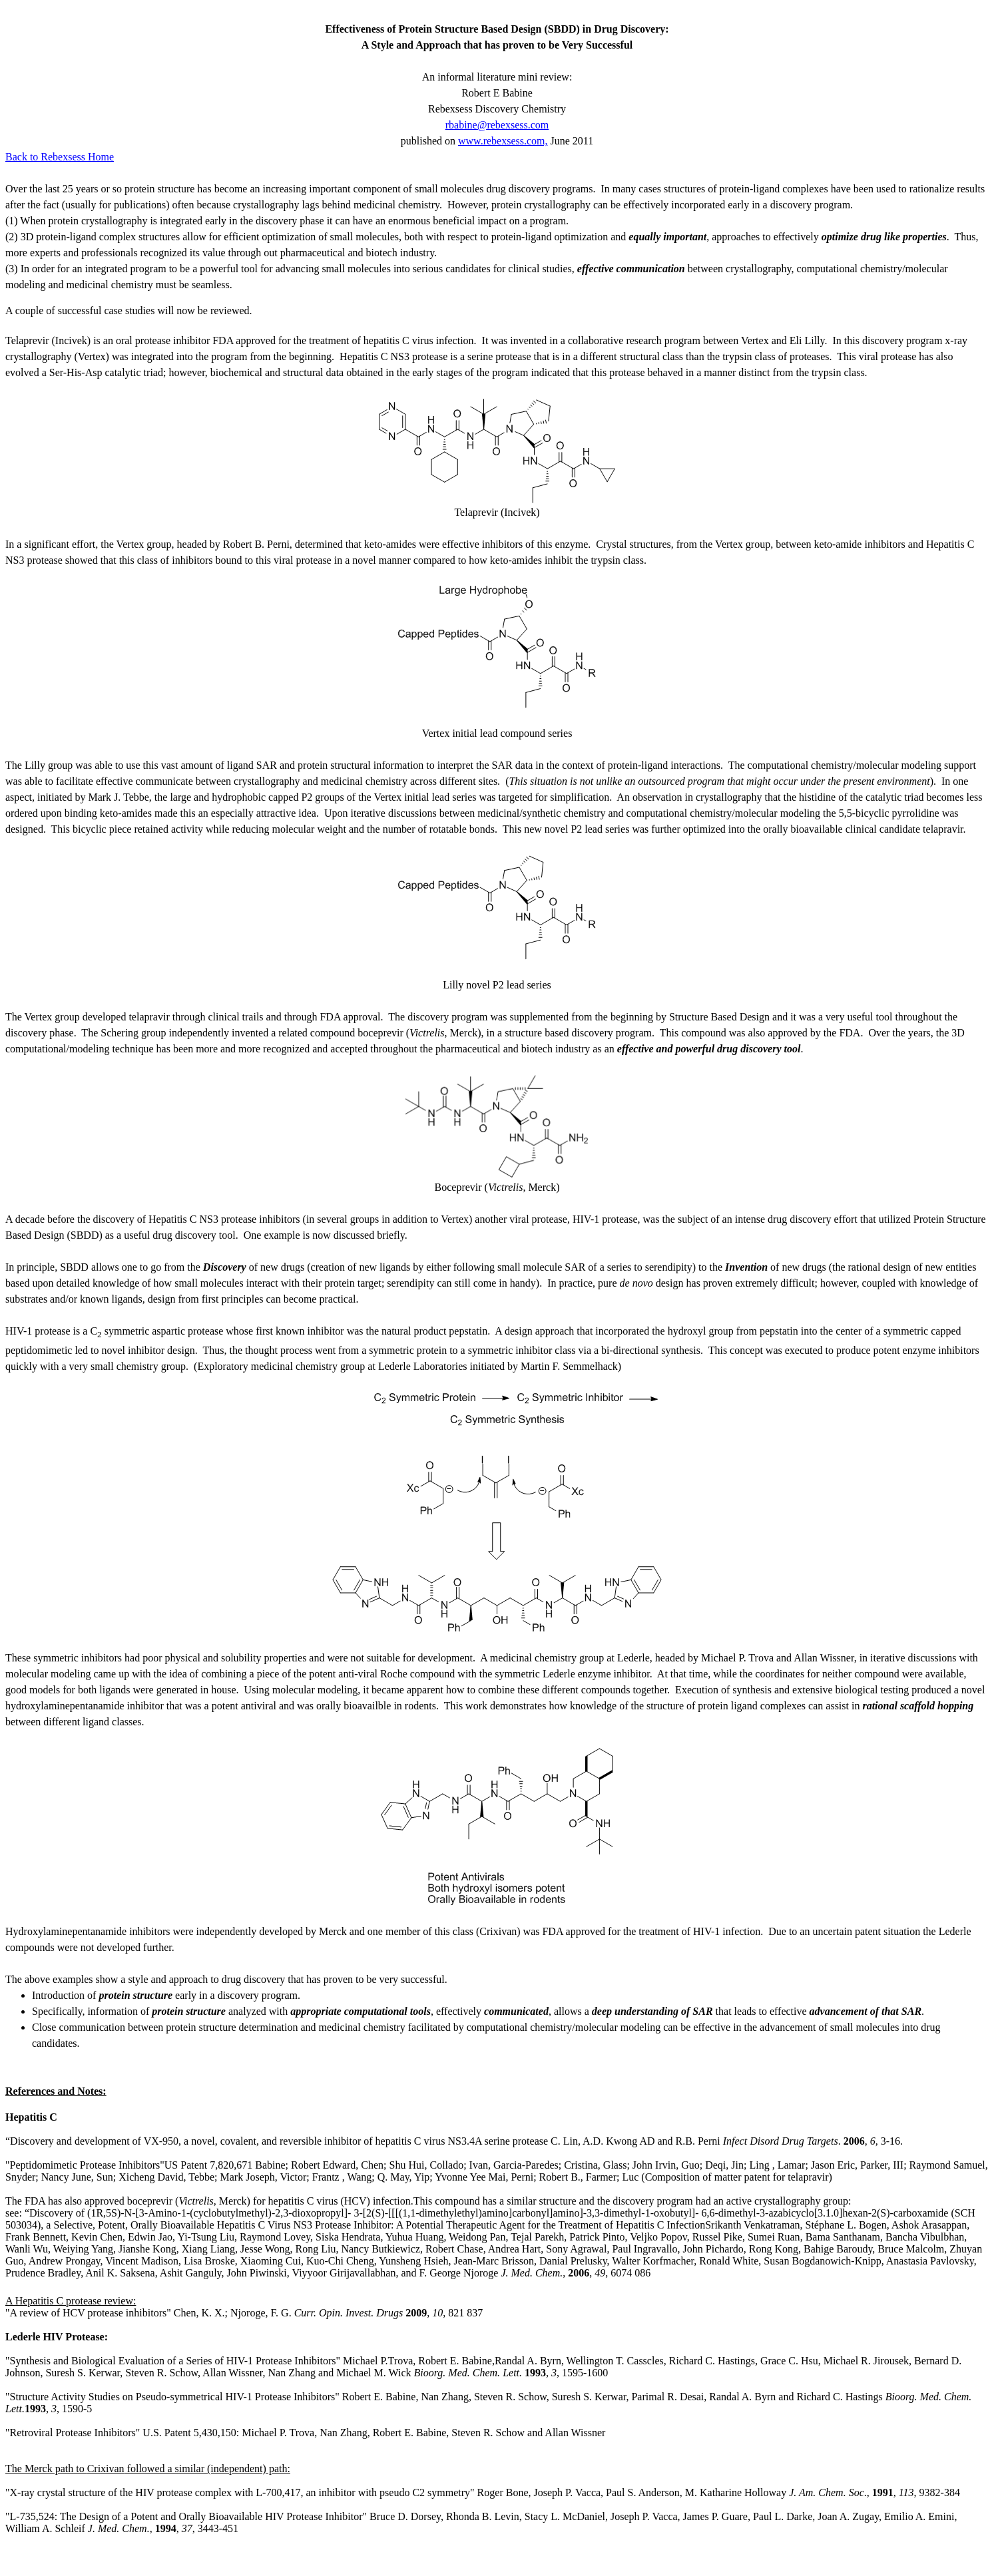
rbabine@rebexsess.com (497, 124)
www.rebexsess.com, (502, 140)
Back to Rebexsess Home (59, 156)
